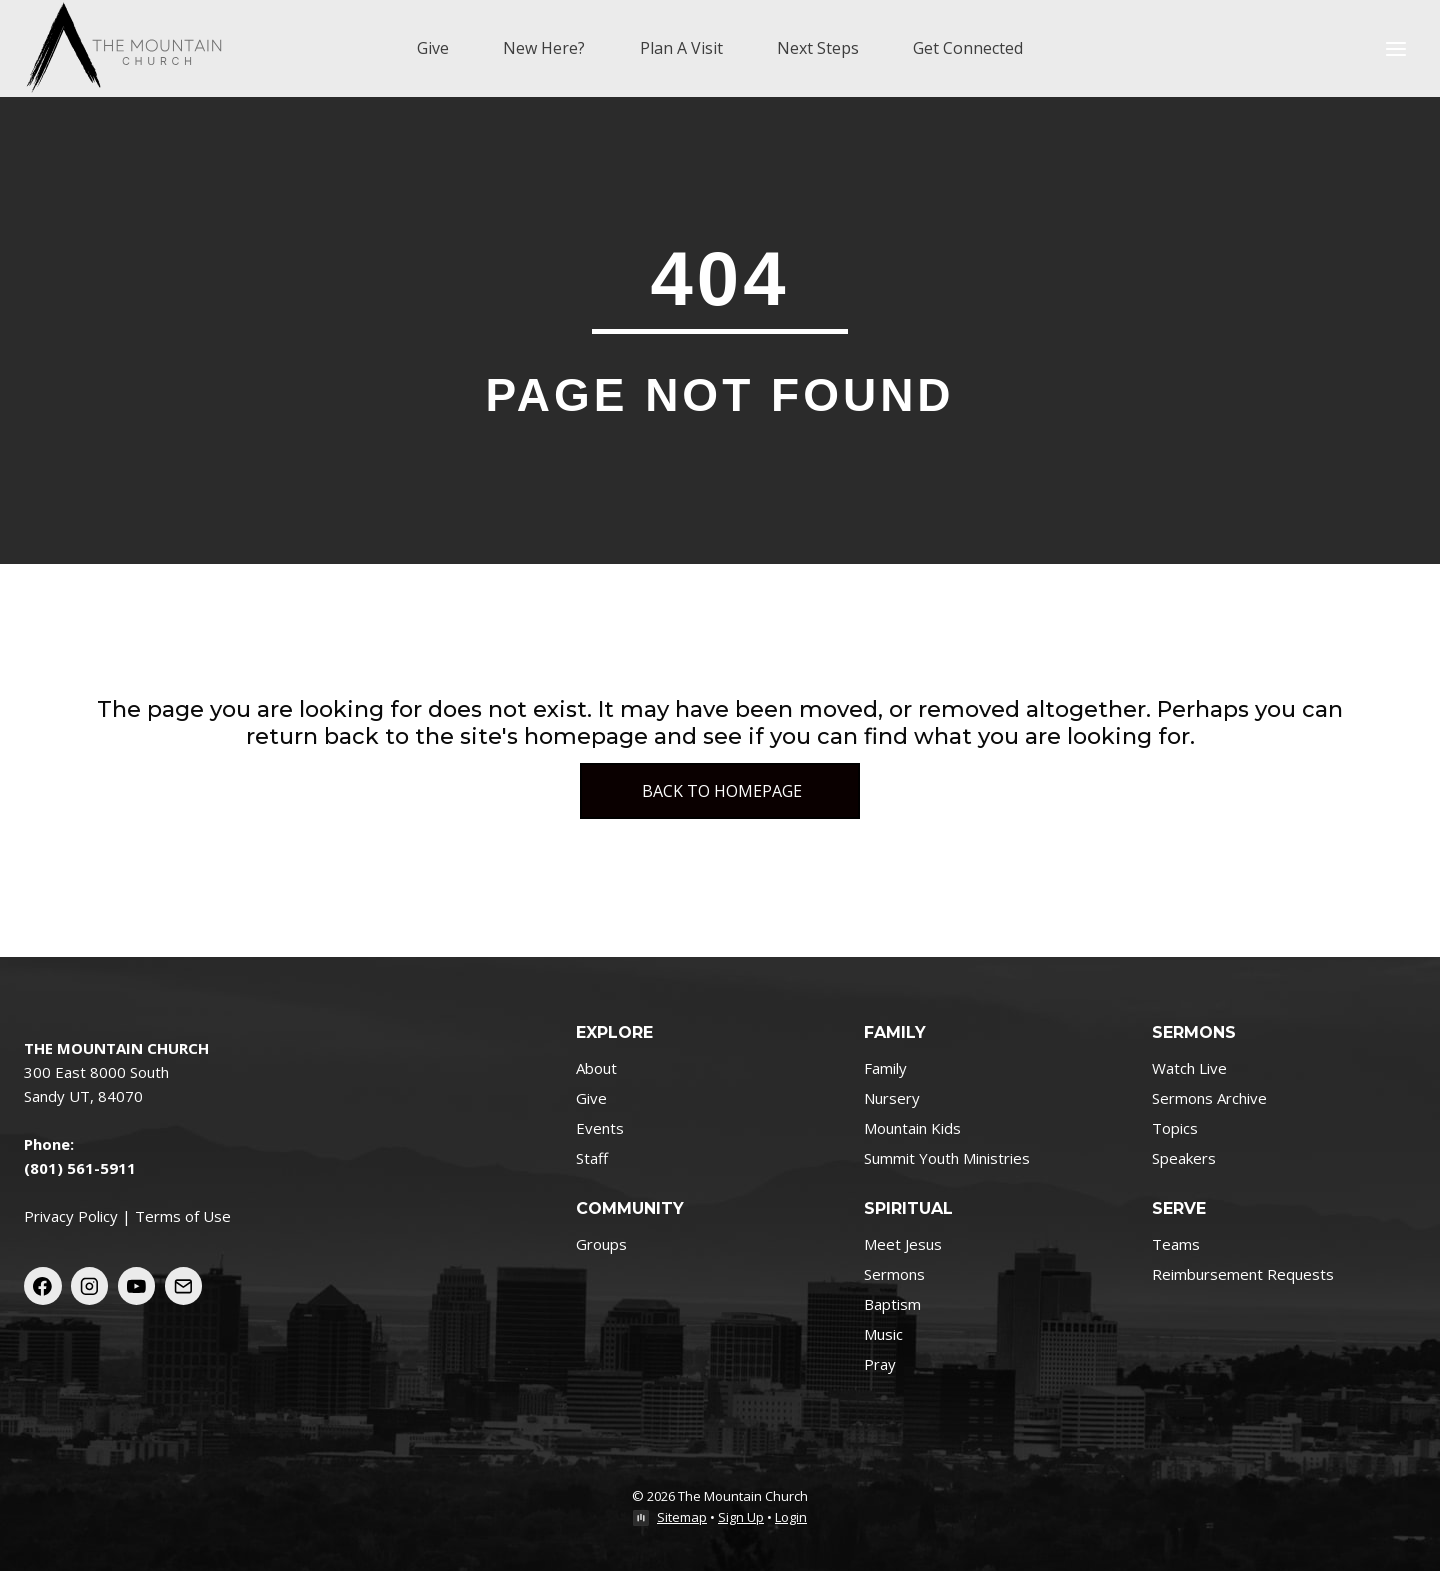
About (596, 1068)
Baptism (892, 1304)
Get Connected (968, 48)
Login (791, 1517)
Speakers (1184, 1158)
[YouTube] (137, 1286)
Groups (601, 1244)
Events (600, 1128)
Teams (1176, 1244)
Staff (592, 1158)
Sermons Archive (1209, 1098)
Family (885, 1068)
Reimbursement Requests (1243, 1274)
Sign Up (741, 1517)
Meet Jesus (903, 1244)
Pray (880, 1364)
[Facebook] (43, 1286)
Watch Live (1189, 1068)
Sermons (894, 1274)
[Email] (184, 1286)
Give (433, 48)
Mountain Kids (912, 1128)
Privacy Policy (71, 1216)
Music (883, 1334)
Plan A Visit (681, 48)
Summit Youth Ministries (947, 1158)
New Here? (544, 48)
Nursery (892, 1098)
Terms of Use (183, 1216)
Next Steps (818, 48)
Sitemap (682, 1517)
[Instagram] (90, 1286)
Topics (1175, 1128)
